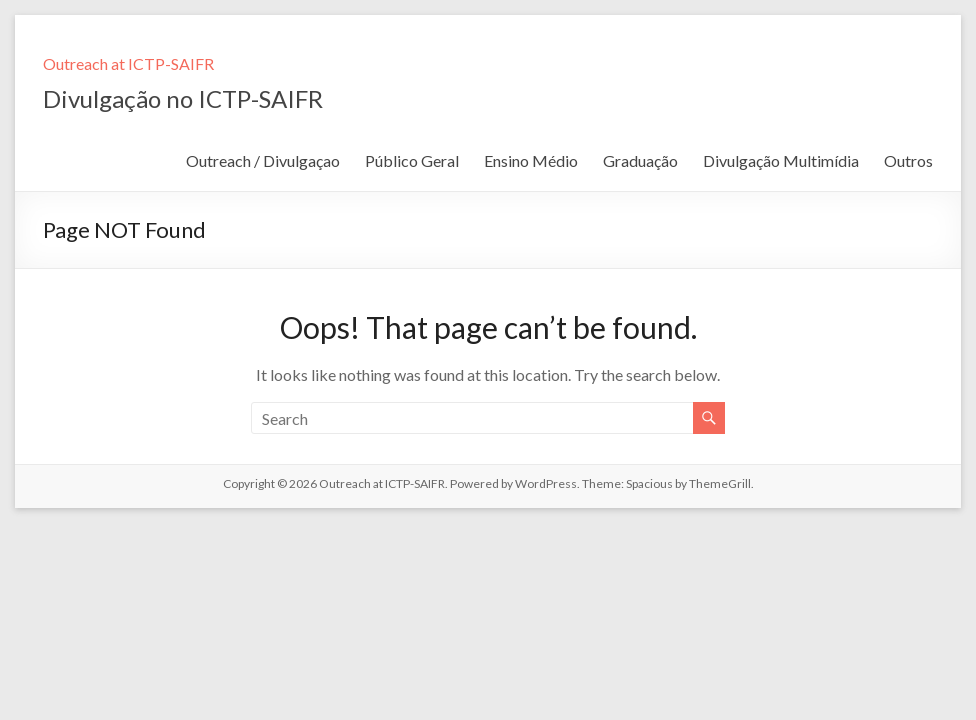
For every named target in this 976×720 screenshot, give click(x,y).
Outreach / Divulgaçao (263, 160)
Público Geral (412, 160)
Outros (908, 160)
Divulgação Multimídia (781, 160)
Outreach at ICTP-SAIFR (128, 63)
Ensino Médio (531, 160)
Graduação (640, 160)
